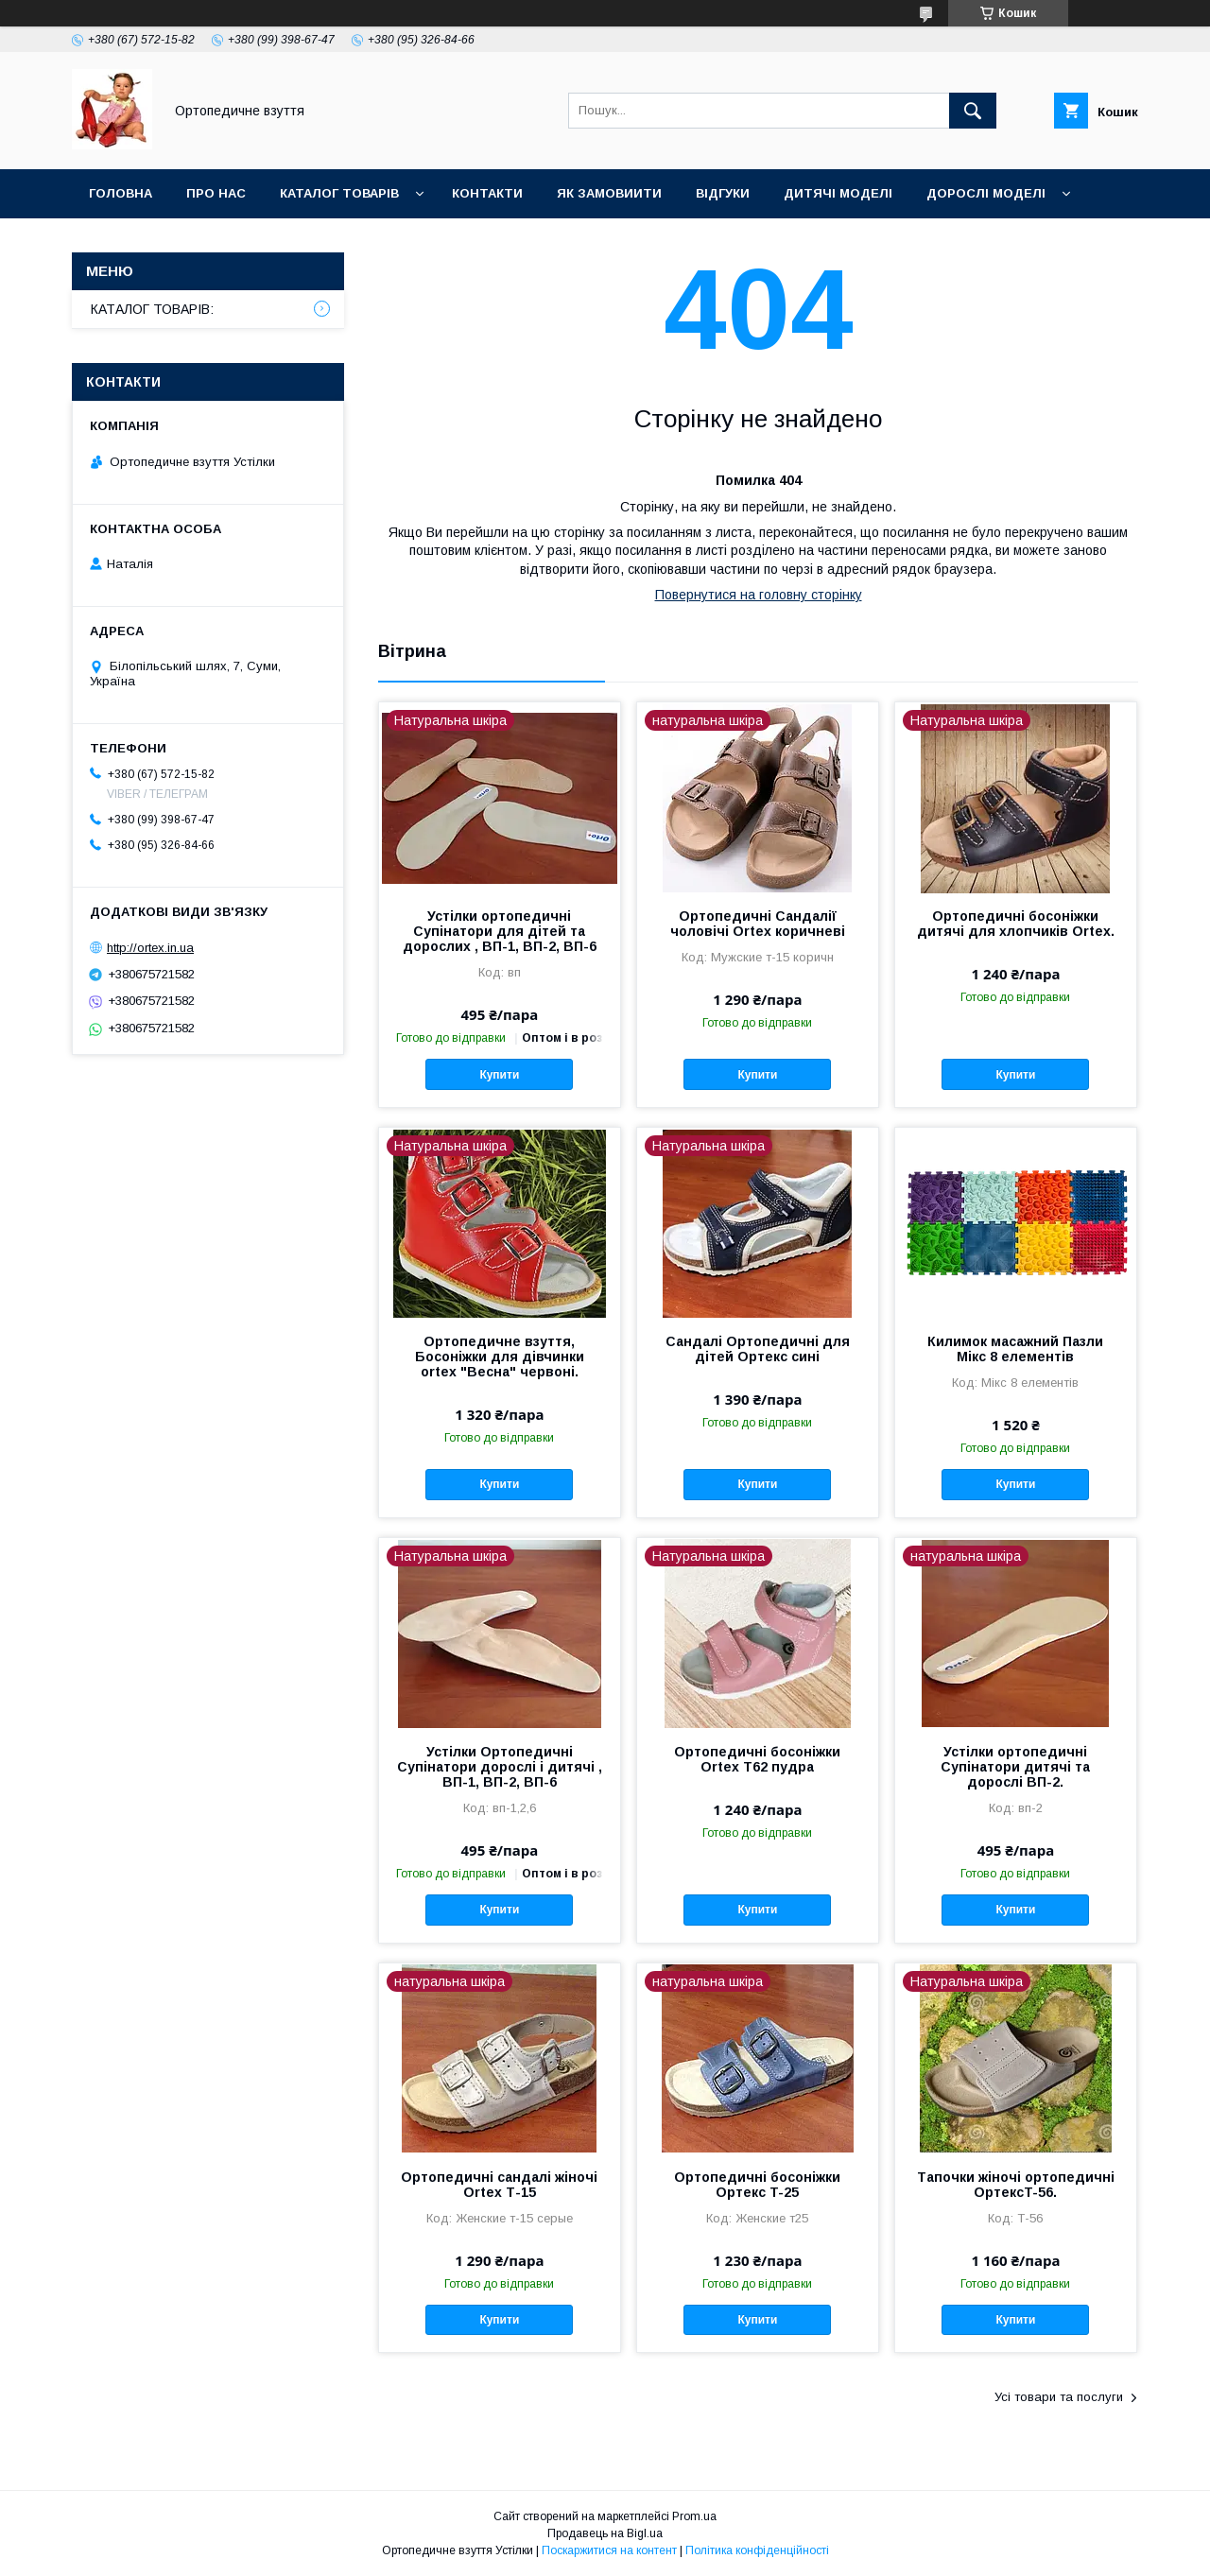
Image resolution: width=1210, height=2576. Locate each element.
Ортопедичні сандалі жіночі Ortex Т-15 (499, 2185)
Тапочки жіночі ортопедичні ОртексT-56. (1016, 2185)
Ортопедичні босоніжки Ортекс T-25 (757, 2185)
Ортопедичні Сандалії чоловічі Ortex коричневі (757, 923)
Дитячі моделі (838, 193)
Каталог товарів (339, 193)
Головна (120, 193)
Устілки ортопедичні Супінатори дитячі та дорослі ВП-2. (1015, 1766)
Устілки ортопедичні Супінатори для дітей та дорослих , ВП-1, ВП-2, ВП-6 (499, 931)
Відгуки (723, 193)
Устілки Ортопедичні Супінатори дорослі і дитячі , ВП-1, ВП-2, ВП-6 (499, 1766)
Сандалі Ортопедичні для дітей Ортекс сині (758, 1349)
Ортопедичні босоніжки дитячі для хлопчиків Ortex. (1016, 923)
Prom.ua (694, 2516)
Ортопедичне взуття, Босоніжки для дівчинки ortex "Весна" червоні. (499, 1356)
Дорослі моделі (986, 193)
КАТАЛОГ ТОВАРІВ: (152, 309)
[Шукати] (972, 111)
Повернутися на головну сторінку (758, 594)
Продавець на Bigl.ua (605, 2533)
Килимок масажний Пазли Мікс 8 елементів (1015, 1349)
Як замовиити (609, 193)
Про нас (216, 193)
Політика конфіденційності (757, 2550)
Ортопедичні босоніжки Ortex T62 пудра (757, 1759)
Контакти (487, 193)
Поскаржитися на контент (609, 2550)
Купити (499, 1074)
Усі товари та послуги (1058, 2397)
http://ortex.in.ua (150, 948)
